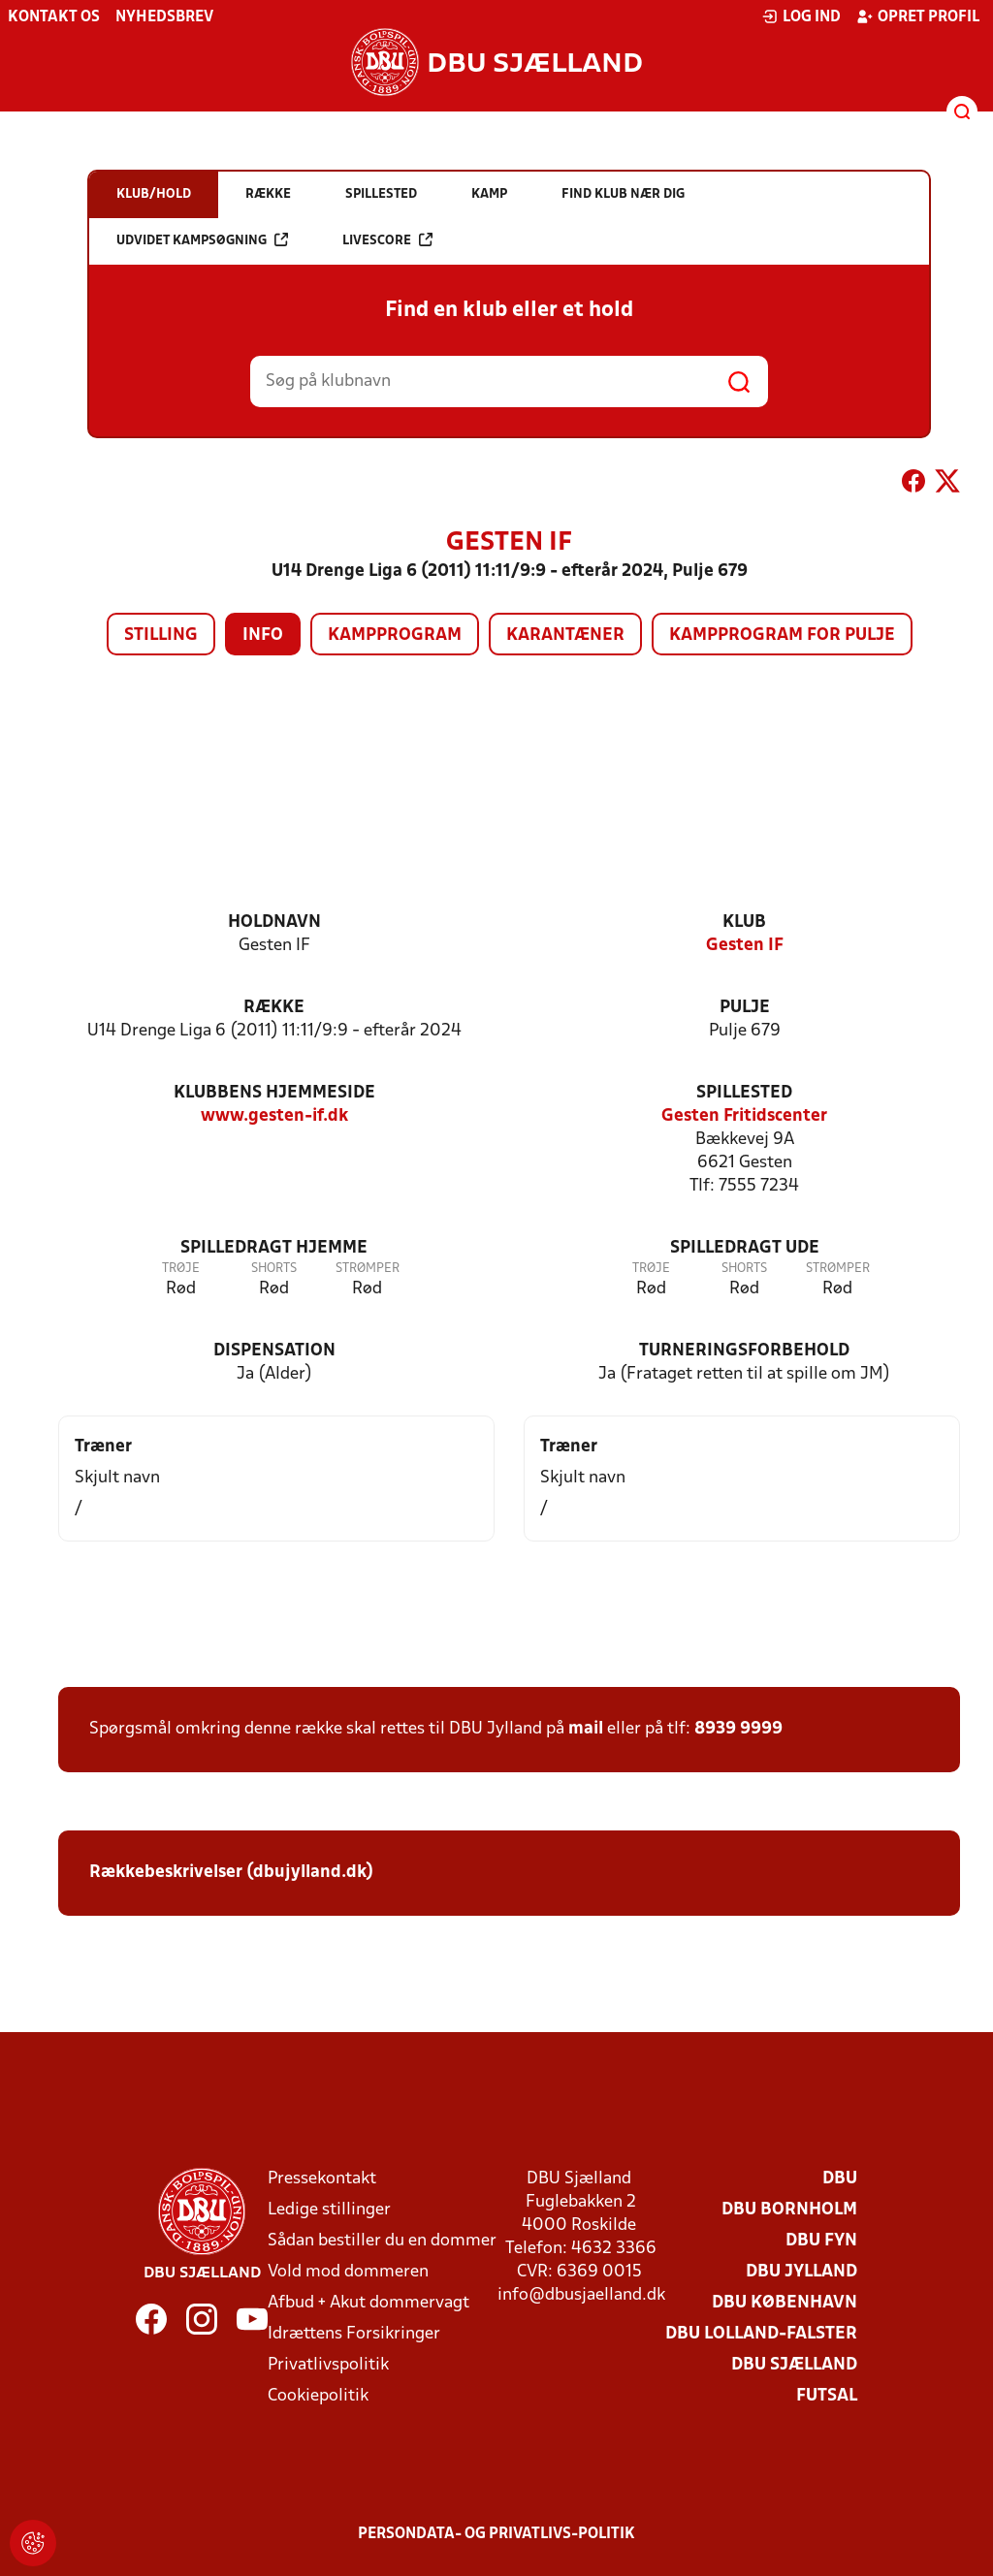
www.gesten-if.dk (274, 1116)
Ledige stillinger (329, 2210)
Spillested (744, 1093)
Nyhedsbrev (164, 17)
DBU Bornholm (789, 2210)
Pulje (745, 1008)
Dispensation (274, 1351)
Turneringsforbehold (744, 1351)
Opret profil (917, 16)
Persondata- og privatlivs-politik (496, 2534)
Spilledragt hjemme (274, 1248)
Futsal (826, 2396)
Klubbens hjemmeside (274, 1093)
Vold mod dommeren (348, 2272)
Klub (744, 922)
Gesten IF (745, 946)
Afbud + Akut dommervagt (368, 2303)
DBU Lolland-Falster (761, 2334)
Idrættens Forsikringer (354, 2334)
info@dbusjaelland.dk (581, 2295)
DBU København (784, 2303)
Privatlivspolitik (328, 2365)
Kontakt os (54, 17)
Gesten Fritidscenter (744, 1116)
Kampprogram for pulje (782, 635)
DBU (839, 2179)
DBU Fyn (821, 2241)
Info (262, 635)
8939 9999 (738, 1729)
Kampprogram (395, 635)
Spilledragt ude (744, 1248)
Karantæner (565, 635)
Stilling (161, 635)
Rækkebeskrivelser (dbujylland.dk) (231, 1872)
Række (273, 1008)
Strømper (368, 1268)
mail (585, 1729)
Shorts (274, 1268)
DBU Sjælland (794, 2365)
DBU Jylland (801, 2272)
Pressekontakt (322, 2179)
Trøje (181, 1268)
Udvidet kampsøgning (202, 240)
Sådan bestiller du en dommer (382, 2241)
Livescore (387, 240)
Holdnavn (274, 922)
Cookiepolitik (318, 2396)
